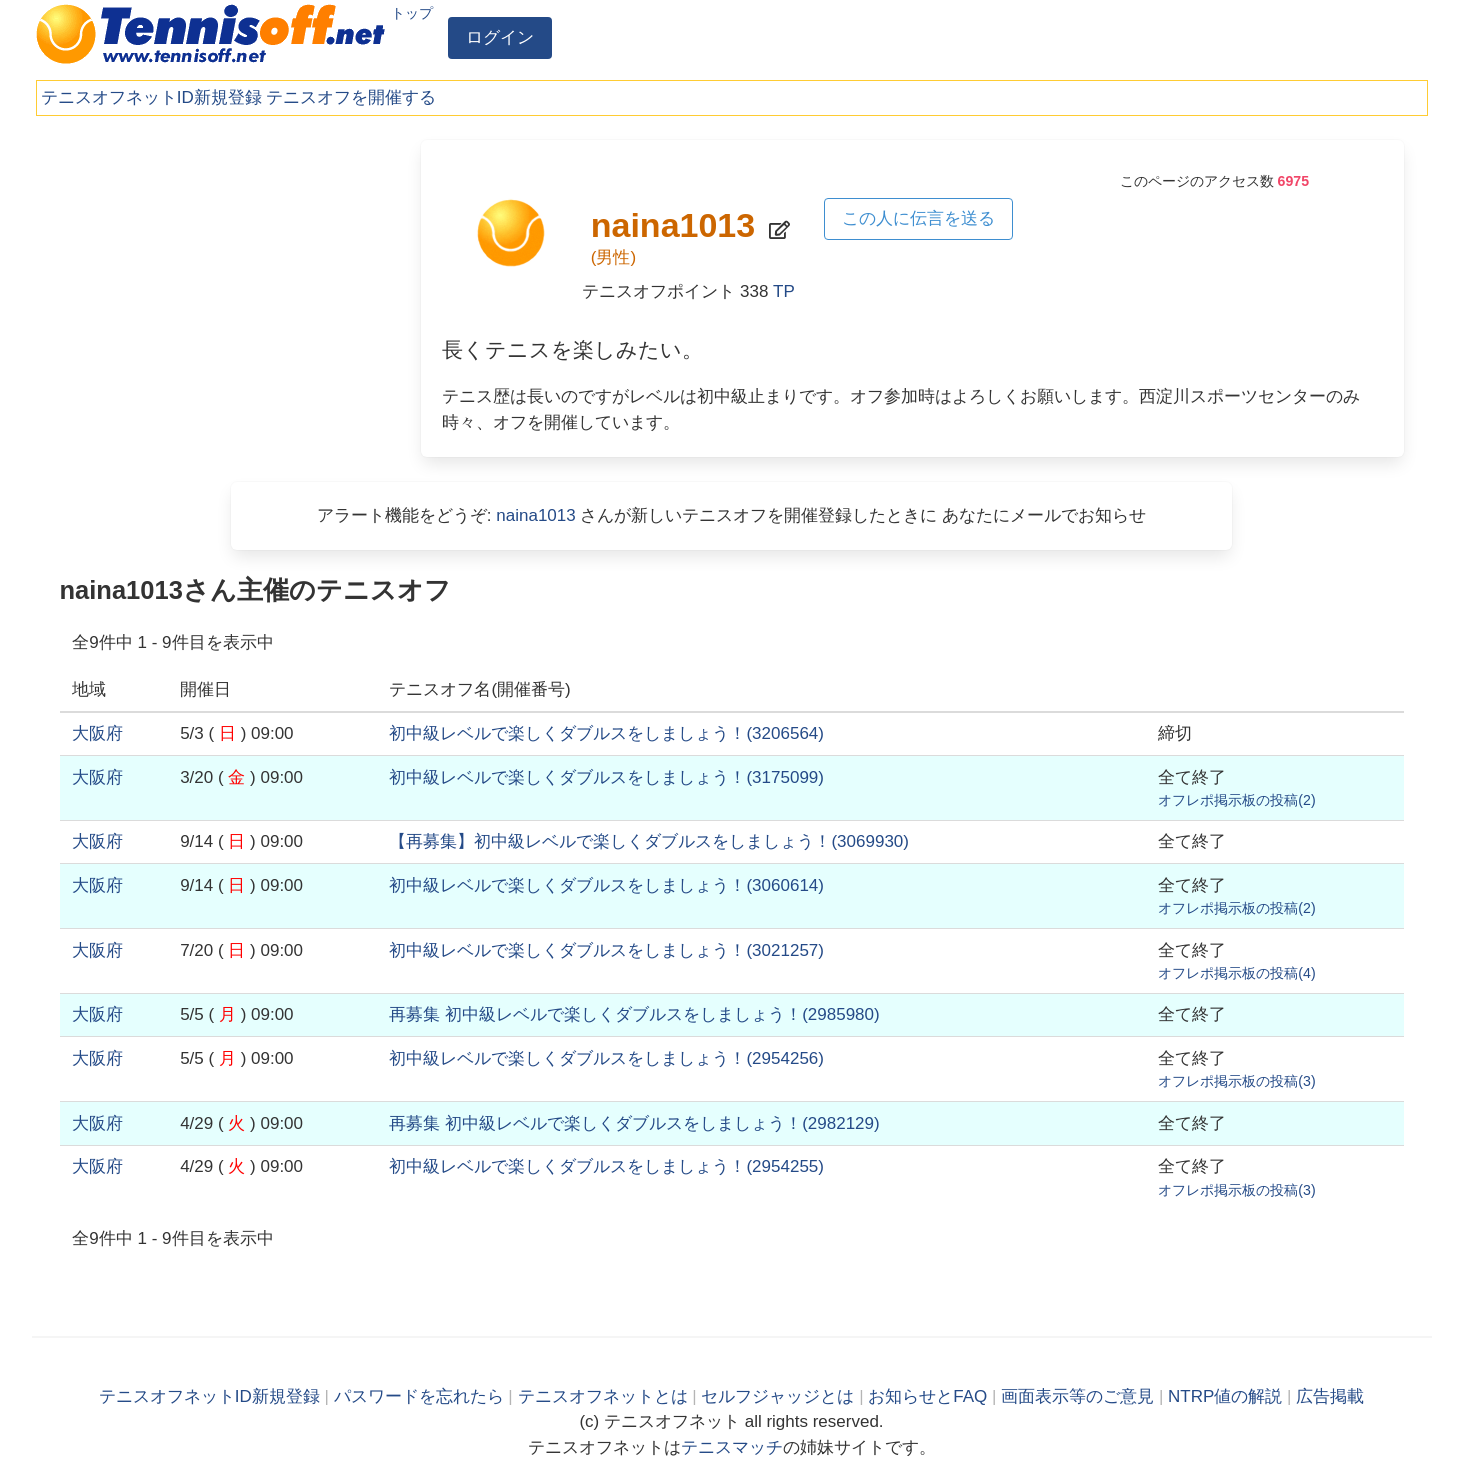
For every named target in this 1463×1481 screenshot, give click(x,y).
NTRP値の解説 (1225, 1396)
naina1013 (535, 515)
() (606, 733)
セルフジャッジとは (777, 1396)
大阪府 (97, 733)
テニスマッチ (732, 1447)
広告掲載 (1330, 1396)
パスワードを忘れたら (419, 1396)
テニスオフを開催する (351, 97)
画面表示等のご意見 (1077, 1396)
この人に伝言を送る (918, 218)
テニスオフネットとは (603, 1396)
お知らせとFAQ (927, 1396)
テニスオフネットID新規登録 (151, 97)
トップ (412, 13)
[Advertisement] (228, 280)
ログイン (500, 37)
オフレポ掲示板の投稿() (1236, 800)
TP (784, 291)
